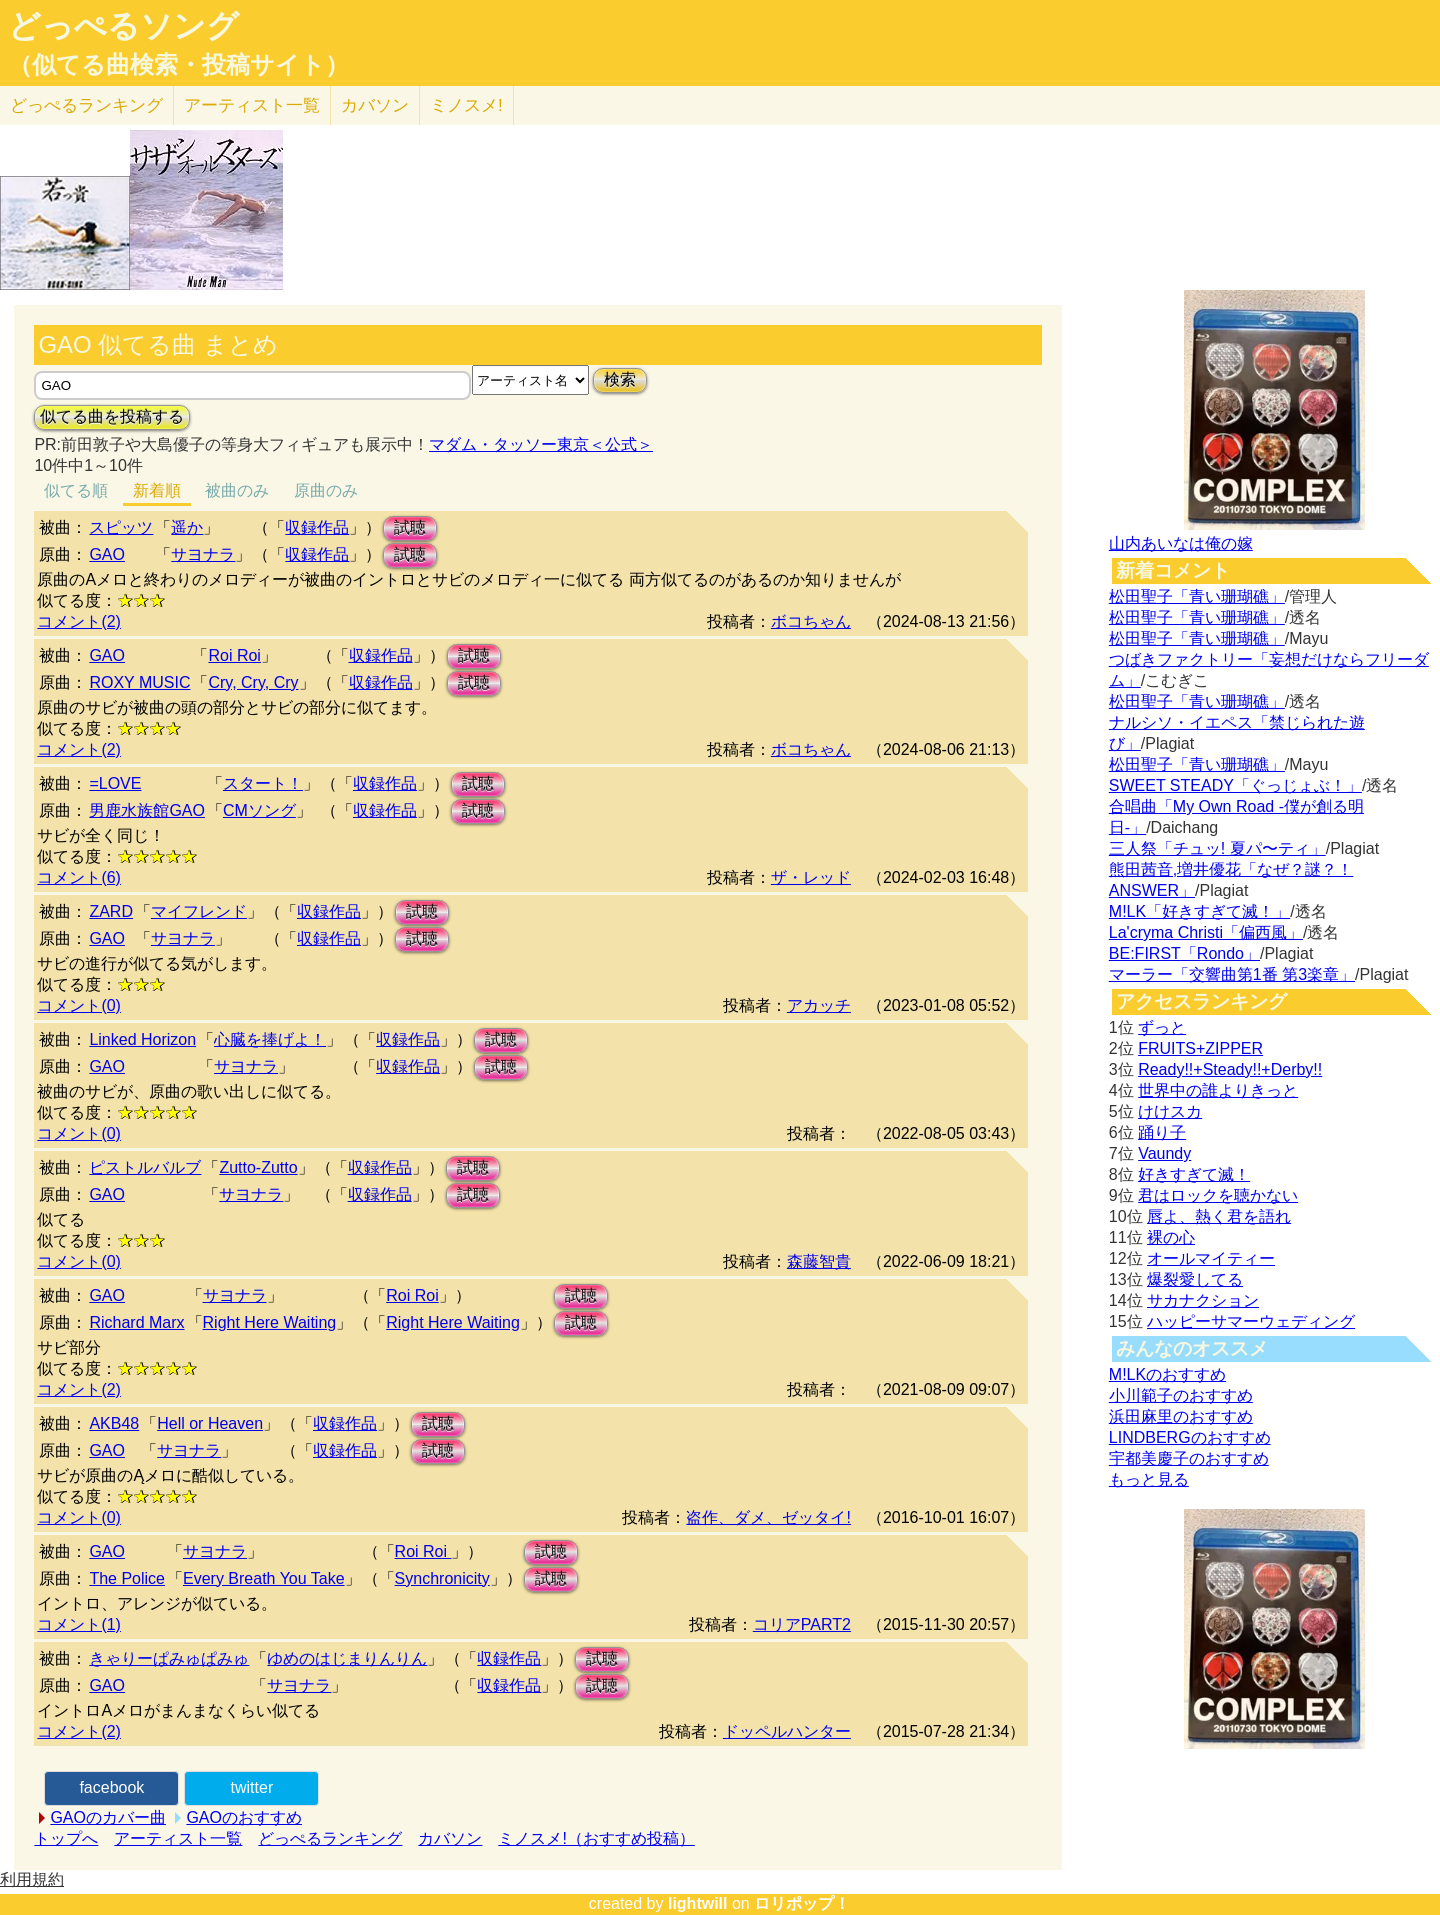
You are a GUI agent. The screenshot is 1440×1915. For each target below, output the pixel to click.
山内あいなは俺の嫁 (1181, 543)
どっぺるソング (123, 26)
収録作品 (317, 527)
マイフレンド (199, 911)
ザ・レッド (811, 877)
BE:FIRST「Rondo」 (1184, 953)
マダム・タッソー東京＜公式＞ (541, 444)
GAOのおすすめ (244, 1817)
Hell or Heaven (210, 1423)
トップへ (66, 1838)
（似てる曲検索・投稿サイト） (178, 65)
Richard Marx (136, 1322)
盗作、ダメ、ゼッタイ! (768, 1517)
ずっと (1162, 1027)
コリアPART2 (802, 1624)
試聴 (410, 527)
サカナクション (1203, 1300)
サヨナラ (203, 554)
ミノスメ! (466, 105)
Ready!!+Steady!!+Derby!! (1230, 1069)
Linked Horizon (142, 1039)
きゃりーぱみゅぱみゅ (169, 1658)
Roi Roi (234, 655)
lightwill (698, 1903)
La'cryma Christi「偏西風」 (1206, 932)
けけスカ (1170, 1111)
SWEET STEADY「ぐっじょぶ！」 (1235, 785)
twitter (252, 1787)
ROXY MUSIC (139, 682)
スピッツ (121, 527)
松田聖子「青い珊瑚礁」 (1197, 596)
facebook (111, 1787)
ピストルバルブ (145, 1167)
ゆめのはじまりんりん (347, 1658)
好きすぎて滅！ (1194, 1174)
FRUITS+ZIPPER (1200, 1048)
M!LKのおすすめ (1167, 1374)
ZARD (111, 911)
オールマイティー (1211, 1258)
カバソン (375, 105)
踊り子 (1162, 1132)
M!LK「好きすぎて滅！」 (1199, 911)
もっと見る (1149, 1479)
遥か (187, 527)
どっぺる (86, 105)
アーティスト (252, 105)
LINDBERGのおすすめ (1190, 1437)
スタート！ (263, 783)
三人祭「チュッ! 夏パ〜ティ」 (1217, 848)
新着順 (157, 490)
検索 (620, 379)
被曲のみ (237, 490)
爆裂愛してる (1195, 1279)
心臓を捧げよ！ (270, 1039)
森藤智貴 (819, 1261)
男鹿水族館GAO (147, 810)
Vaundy (1164, 1153)
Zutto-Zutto (258, 1167)
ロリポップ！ (802, 1903)
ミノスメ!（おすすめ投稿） (596, 1838)
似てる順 (76, 490)
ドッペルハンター (787, 1731)
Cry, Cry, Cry (253, 682)
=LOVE (115, 783)
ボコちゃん (811, 621)
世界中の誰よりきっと (1218, 1090)
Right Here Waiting (270, 1322)
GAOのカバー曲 (108, 1817)
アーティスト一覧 (178, 1838)
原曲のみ (326, 490)
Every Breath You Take (264, 1578)
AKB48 (114, 1423)
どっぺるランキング (330, 1838)
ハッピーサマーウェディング (1251, 1321)
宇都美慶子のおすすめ (1189, 1458)
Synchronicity (442, 1578)
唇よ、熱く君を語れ (1219, 1216)
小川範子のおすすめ (1181, 1395)
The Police (127, 1578)
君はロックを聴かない (1218, 1195)
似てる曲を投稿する (112, 416)
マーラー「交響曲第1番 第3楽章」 (1232, 974)
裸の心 (1171, 1237)
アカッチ (819, 1005)
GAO (107, 554)
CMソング (259, 810)
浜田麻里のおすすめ (1181, 1416)
